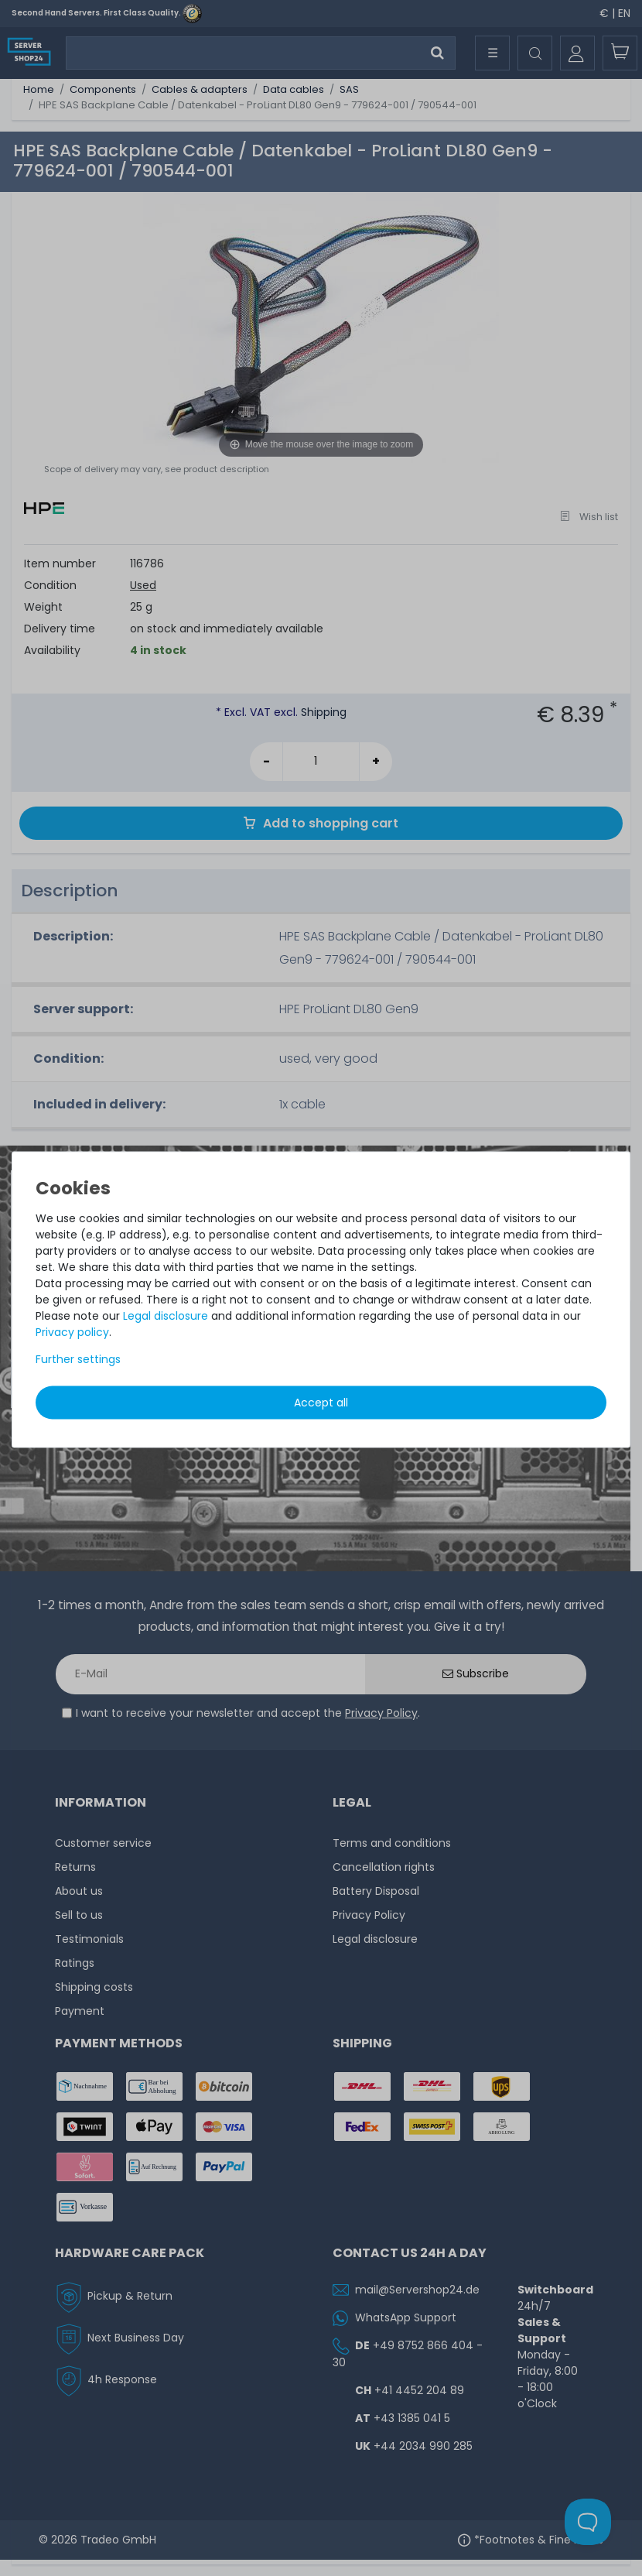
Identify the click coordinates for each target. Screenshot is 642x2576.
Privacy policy (72, 1332)
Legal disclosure (165, 1316)
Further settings (78, 1359)
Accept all (321, 1402)
